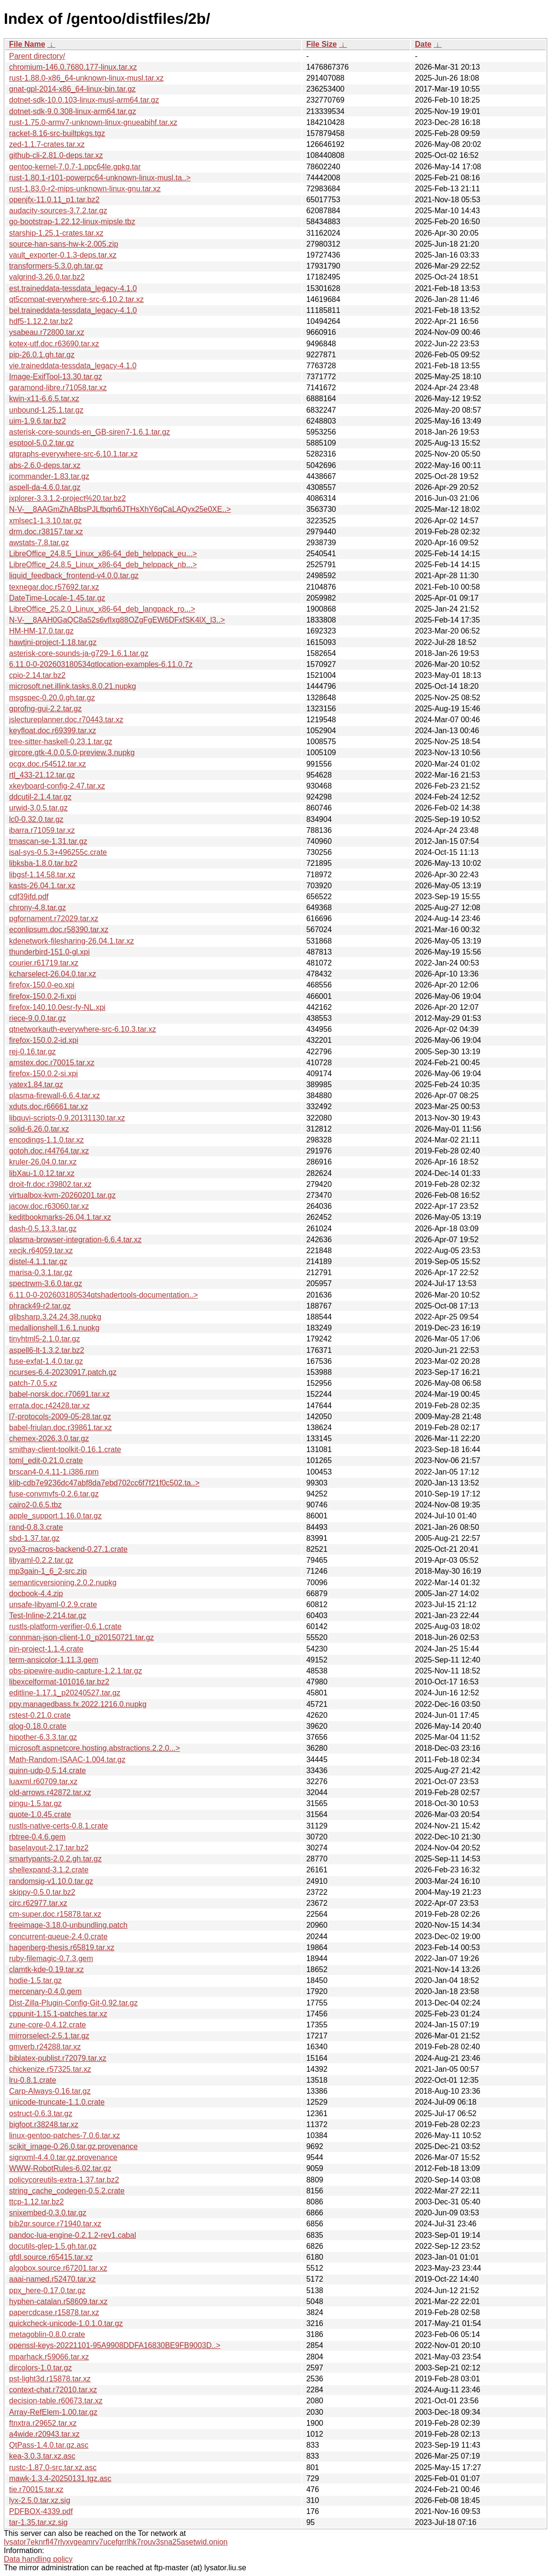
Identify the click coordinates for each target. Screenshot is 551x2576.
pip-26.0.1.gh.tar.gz (41, 355)
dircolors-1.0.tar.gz (40, 2368)
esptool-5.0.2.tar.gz (41, 443)
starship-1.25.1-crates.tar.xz (56, 233)
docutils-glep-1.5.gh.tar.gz (52, 2246)
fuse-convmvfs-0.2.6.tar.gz (54, 1494)
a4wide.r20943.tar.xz (44, 2434)
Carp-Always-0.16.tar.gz (50, 2091)
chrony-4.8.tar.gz (37, 908)
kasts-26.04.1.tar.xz (42, 886)
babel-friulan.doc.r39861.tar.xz (60, 1427)
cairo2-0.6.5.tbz (35, 1505)
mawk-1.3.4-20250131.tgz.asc (60, 2478)
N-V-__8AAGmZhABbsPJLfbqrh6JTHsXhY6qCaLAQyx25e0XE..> (120, 509)
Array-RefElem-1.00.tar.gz (53, 2412)
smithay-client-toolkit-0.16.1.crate (65, 1449)
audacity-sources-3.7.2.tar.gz (58, 211)
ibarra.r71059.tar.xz (42, 830)
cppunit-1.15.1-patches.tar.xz (58, 2014)
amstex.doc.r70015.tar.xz (52, 1063)
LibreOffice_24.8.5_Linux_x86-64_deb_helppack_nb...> (103, 565)
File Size (321, 44)
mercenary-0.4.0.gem (45, 1991)
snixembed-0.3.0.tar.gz (47, 2213)
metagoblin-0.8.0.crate (47, 2334)
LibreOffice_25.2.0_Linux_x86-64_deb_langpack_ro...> (102, 609)
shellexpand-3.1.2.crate (48, 1870)
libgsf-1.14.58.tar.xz (42, 875)
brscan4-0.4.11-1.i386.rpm (54, 1472)
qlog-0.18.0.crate (37, 1726)
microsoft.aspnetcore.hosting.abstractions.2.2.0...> (94, 1748)
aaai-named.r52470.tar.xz (52, 2279)
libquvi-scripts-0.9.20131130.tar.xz (67, 1118)
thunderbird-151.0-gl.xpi (49, 952)
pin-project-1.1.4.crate (46, 1649)
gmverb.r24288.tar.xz (45, 2047)
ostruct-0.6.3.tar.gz (41, 2113)
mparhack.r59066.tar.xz (49, 2357)
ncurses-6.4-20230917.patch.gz (63, 1372)
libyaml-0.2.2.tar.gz (41, 1560)
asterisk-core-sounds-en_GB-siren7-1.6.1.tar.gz (89, 432)
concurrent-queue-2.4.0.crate (58, 1936)
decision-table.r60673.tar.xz (56, 2401)
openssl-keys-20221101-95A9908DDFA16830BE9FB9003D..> (115, 2345)
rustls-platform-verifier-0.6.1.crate (65, 1626)
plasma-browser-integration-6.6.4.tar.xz (75, 1240)
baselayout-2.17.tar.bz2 (48, 1848)
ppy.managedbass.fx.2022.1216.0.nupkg (78, 1704)
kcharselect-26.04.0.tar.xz (52, 974)
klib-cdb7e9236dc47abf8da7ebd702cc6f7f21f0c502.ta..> (104, 1483)
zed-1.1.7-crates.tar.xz (47, 144)
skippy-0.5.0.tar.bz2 (42, 1892)
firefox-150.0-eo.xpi (41, 985)
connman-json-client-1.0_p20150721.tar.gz (81, 1637)
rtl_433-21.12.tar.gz (42, 775)
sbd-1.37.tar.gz (34, 1538)
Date (423, 44)
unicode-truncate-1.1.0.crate (57, 2102)
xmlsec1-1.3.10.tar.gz (45, 521)
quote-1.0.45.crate (40, 1814)
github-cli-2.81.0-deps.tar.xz (56, 155)
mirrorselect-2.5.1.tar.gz (49, 2036)
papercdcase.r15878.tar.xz (54, 2312)
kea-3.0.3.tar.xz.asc (42, 2456)
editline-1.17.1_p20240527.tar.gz (64, 1693)
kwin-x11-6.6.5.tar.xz (44, 399)
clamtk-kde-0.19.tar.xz (46, 1969)
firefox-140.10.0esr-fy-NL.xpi (57, 1007)
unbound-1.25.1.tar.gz (46, 410)
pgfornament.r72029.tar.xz (53, 918)
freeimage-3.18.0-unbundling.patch (68, 1925)
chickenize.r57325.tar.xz (50, 2069)
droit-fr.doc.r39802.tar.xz (50, 1184)
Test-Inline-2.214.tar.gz (47, 1615)
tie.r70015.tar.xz (36, 2489)
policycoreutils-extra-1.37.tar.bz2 (64, 2180)
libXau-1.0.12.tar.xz (41, 1173)
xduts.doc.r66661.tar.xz (48, 1106)
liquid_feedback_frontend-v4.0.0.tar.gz (73, 575)
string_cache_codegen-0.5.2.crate (67, 2191)
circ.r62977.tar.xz (38, 1903)
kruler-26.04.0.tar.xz (42, 1162)
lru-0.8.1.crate (32, 2080)
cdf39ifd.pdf (29, 897)
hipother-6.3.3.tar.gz (43, 1737)
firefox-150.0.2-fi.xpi (42, 996)
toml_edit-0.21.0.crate (46, 1460)
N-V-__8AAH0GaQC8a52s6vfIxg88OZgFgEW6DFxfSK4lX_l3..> (117, 620)
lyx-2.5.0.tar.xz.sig (39, 2500)
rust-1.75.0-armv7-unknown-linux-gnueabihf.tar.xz (93, 122)
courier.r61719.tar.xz (43, 963)
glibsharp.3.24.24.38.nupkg (55, 1317)
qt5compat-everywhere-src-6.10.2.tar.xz (76, 299)
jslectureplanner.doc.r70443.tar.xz (66, 720)
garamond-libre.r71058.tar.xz (58, 388)
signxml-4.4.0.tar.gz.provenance (63, 2157)
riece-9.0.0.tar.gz (37, 1018)
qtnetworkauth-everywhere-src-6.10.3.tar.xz (82, 1029)
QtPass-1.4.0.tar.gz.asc (48, 2445)
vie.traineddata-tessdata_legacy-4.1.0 (73, 366)
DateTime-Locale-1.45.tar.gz (57, 598)
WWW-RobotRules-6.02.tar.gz (60, 2168)
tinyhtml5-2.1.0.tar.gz (44, 1339)
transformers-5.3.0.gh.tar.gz (56, 266)
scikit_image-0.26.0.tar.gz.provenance (73, 2146)
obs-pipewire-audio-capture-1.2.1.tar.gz (75, 1671)
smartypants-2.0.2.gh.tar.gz (55, 1859)
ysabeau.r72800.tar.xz (46, 332)
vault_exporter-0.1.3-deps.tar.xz (63, 255)
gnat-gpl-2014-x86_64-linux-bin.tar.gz (72, 89)
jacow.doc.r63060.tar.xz (49, 1206)
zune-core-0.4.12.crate (47, 2025)
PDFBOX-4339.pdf (41, 2511)
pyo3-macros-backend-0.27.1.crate (68, 1549)
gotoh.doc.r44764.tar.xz (49, 1151)
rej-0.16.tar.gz (32, 1052)
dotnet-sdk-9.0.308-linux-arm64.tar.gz (72, 111)
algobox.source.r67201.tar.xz (58, 2268)
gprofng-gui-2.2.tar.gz (45, 709)
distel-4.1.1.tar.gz (38, 1261)
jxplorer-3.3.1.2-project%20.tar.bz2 (67, 498)
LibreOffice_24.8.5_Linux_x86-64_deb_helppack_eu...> (103, 554)
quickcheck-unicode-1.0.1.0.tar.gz (66, 2323)
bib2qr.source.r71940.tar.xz (55, 2224)
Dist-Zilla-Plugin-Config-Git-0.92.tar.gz (73, 2003)
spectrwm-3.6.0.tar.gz (45, 1283)
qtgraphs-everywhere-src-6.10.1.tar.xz (73, 454)
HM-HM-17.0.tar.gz (41, 631)
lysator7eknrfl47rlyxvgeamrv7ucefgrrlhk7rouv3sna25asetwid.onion (116, 2542)
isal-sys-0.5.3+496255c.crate (58, 852)
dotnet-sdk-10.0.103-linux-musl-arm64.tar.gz (84, 100)
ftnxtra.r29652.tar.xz (42, 2423)
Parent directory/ (37, 56)
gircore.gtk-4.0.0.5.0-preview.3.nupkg (72, 752)
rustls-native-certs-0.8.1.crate (58, 1826)
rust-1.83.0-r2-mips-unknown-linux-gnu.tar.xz (84, 189)
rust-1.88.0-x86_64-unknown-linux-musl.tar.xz (86, 78)
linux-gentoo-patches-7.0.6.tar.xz (64, 2135)
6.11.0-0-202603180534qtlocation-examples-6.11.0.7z (100, 664)
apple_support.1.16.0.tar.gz (55, 1516)
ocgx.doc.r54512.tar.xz (47, 764)
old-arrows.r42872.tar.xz (50, 1792)
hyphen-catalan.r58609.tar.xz (58, 2301)
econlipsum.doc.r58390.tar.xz (58, 929)
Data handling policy (38, 2559)
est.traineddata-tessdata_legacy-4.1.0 (73, 288)
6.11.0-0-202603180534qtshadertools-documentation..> (103, 1295)
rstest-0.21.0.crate (40, 1715)
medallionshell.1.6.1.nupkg (54, 1328)
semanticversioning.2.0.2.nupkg (63, 1583)
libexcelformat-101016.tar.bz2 (59, 1682)
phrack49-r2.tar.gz (40, 1306)
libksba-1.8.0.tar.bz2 (43, 863)
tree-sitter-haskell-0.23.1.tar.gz (60, 741)
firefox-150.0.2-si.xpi (43, 1074)
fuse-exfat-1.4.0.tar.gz (46, 1361)
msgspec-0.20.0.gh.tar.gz (52, 698)
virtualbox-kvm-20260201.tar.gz (62, 1195)
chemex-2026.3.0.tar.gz (49, 1438)
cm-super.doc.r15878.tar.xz (55, 1914)
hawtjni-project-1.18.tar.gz (52, 642)
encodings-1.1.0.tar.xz (46, 1140)
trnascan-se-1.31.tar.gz (48, 841)
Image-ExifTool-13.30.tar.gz (55, 377)
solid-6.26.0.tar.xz (39, 1129)
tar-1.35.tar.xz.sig (38, 2522)
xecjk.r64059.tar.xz (41, 1250)
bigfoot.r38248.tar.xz (43, 2124)
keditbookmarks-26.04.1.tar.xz (60, 1217)
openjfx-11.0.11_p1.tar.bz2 (54, 200)
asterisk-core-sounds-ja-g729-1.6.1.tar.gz (78, 653)
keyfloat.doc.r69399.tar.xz (52, 731)
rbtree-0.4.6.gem (37, 1837)
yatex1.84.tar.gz (36, 1084)
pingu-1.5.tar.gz (35, 1803)
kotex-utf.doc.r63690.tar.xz (54, 344)
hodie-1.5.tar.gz (35, 1980)
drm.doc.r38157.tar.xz (46, 532)
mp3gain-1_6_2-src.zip (48, 1571)
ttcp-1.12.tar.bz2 (36, 2202)
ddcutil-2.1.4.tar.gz (40, 797)
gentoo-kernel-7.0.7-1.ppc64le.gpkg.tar (75, 167)
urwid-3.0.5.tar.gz (38, 808)
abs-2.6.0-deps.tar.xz (44, 465)
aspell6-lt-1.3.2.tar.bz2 (46, 1350)
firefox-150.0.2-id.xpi (43, 1040)
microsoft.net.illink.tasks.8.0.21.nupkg (72, 686)
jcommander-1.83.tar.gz (49, 476)
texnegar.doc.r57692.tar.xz (54, 587)
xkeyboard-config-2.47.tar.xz (57, 786)
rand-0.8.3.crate (36, 1527)
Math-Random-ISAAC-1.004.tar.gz (67, 1759)
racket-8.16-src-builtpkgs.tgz (57, 133)
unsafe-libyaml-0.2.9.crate (53, 1604)
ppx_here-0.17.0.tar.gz (47, 2290)
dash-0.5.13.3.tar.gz (42, 1229)
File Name (27, 44)
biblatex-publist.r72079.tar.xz (57, 2058)
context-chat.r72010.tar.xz (53, 2390)
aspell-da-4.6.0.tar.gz (44, 487)
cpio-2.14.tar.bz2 (37, 675)
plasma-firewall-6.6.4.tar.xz (54, 1095)
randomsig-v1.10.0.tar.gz (51, 1881)
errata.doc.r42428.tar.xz (49, 1406)
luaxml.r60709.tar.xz (43, 1781)
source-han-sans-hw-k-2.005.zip (63, 244)
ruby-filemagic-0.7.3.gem (51, 1958)
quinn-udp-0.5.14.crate (47, 1770)
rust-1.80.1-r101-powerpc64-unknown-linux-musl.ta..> (100, 178)
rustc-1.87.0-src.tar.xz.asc (52, 2467)
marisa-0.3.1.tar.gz (41, 1272)
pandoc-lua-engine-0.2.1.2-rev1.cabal (72, 2235)
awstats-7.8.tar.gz (39, 543)
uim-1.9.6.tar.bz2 (37, 421)
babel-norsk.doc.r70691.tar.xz (59, 1394)
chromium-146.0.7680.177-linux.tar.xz (73, 67)
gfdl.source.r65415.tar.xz (51, 2257)
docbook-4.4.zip (36, 1593)
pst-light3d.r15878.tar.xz (50, 2379)
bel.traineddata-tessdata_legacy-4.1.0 (73, 310)
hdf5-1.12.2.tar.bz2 (41, 321)
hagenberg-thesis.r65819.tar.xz (62, 1947)
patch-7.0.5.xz (33, 1383)
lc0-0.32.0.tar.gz (36, 819)
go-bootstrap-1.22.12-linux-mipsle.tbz (72, 222)
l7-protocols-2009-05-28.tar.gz (60, 1417)
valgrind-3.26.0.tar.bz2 (47, 277)
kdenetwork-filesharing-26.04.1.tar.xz (71, 941)
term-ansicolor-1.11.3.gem (53, 1660)
